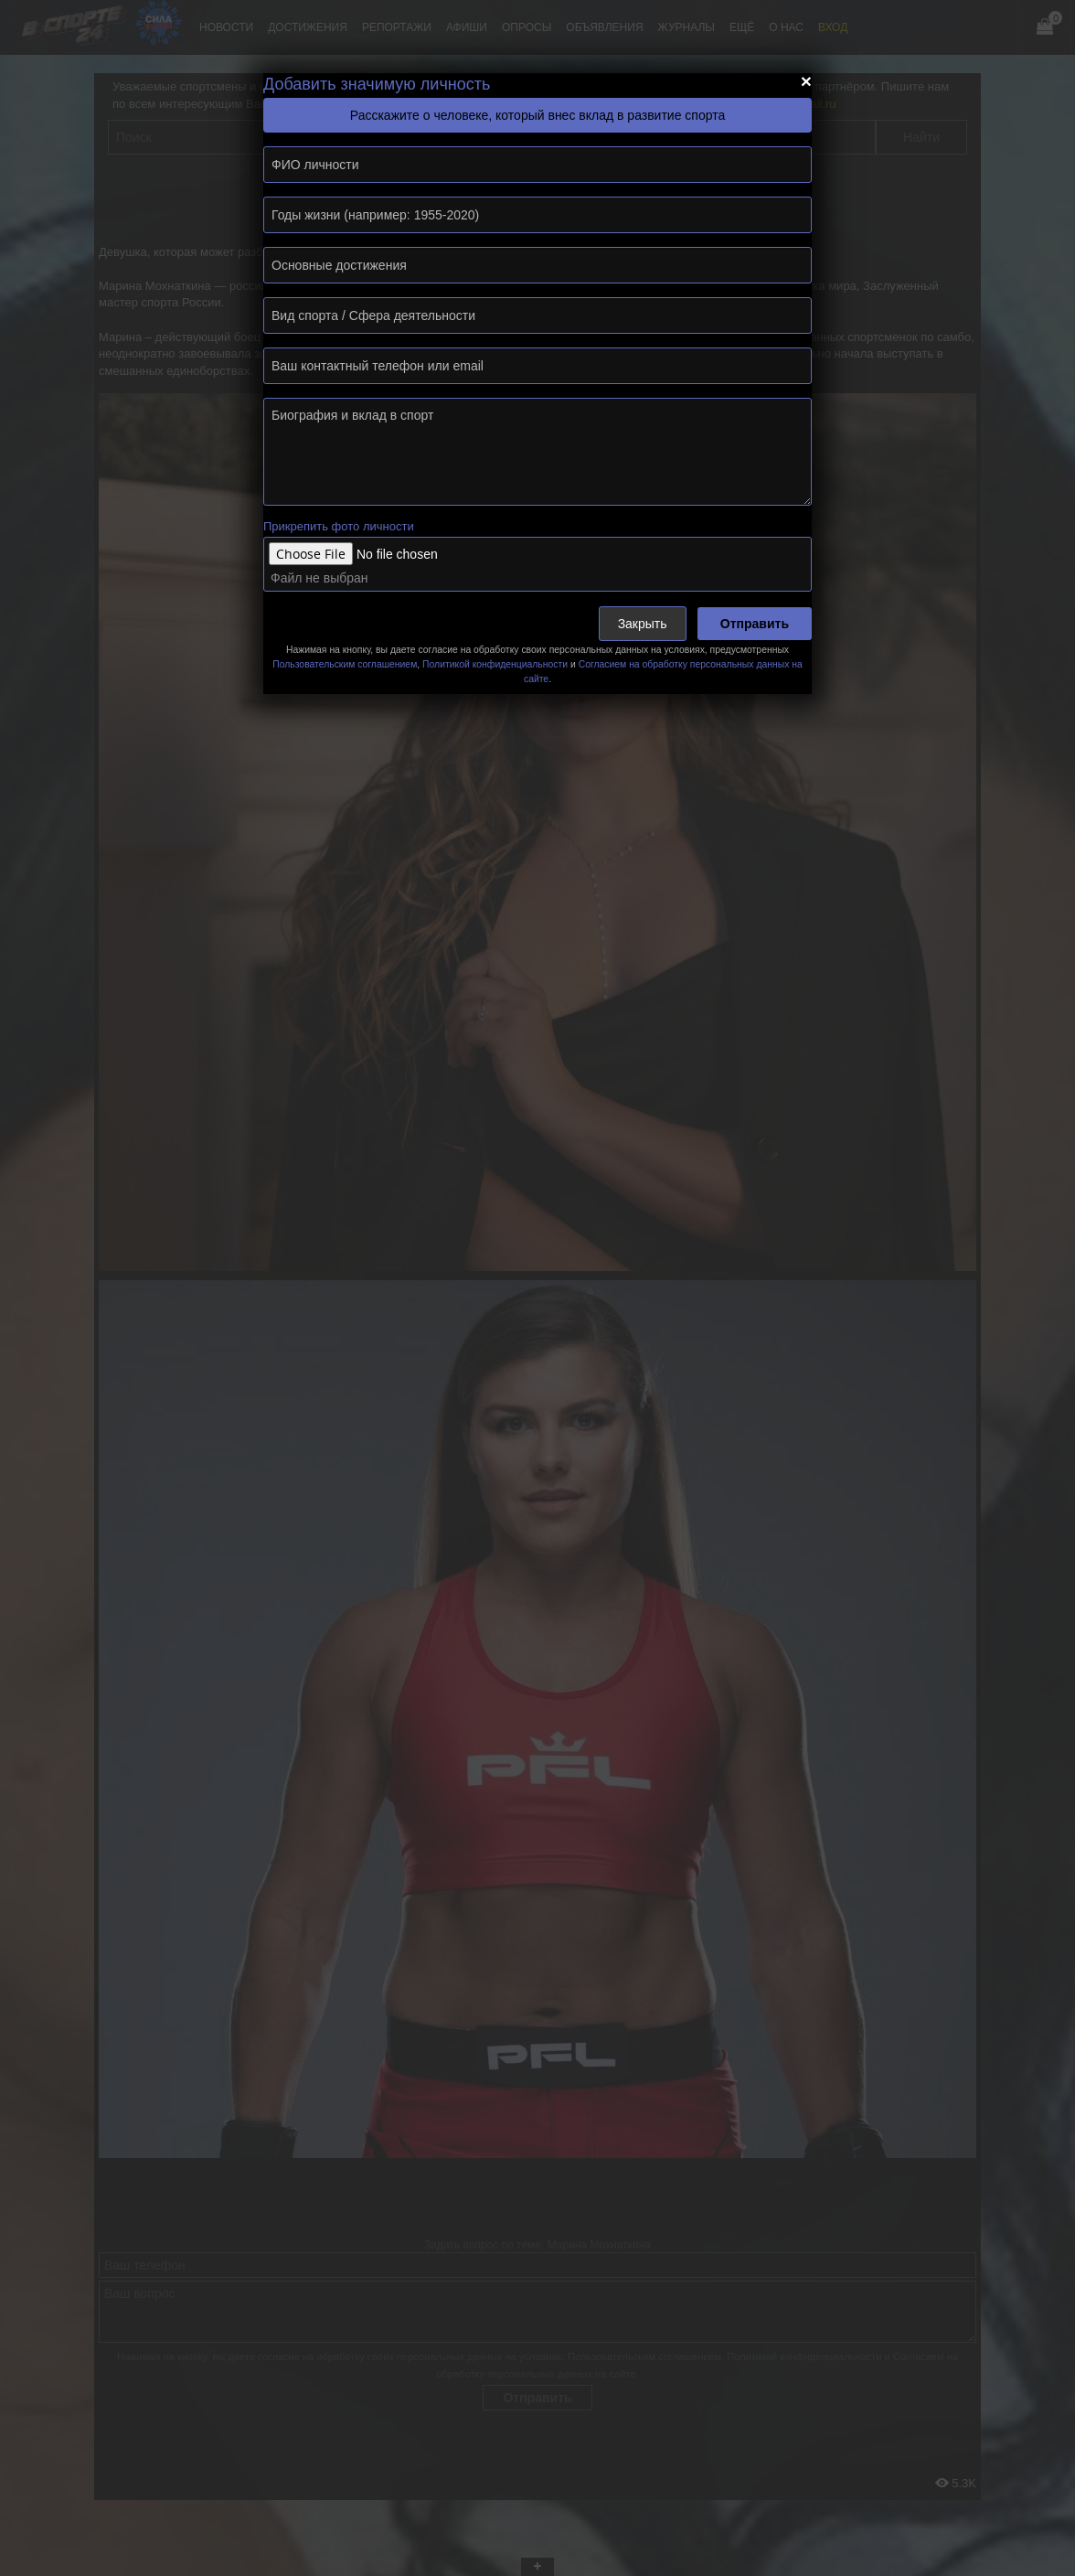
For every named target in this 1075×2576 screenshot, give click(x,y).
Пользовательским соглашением (344, 664)
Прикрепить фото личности (338, 526)
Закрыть (642, 623)
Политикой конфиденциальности (495, 664)
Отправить (754, 623)
